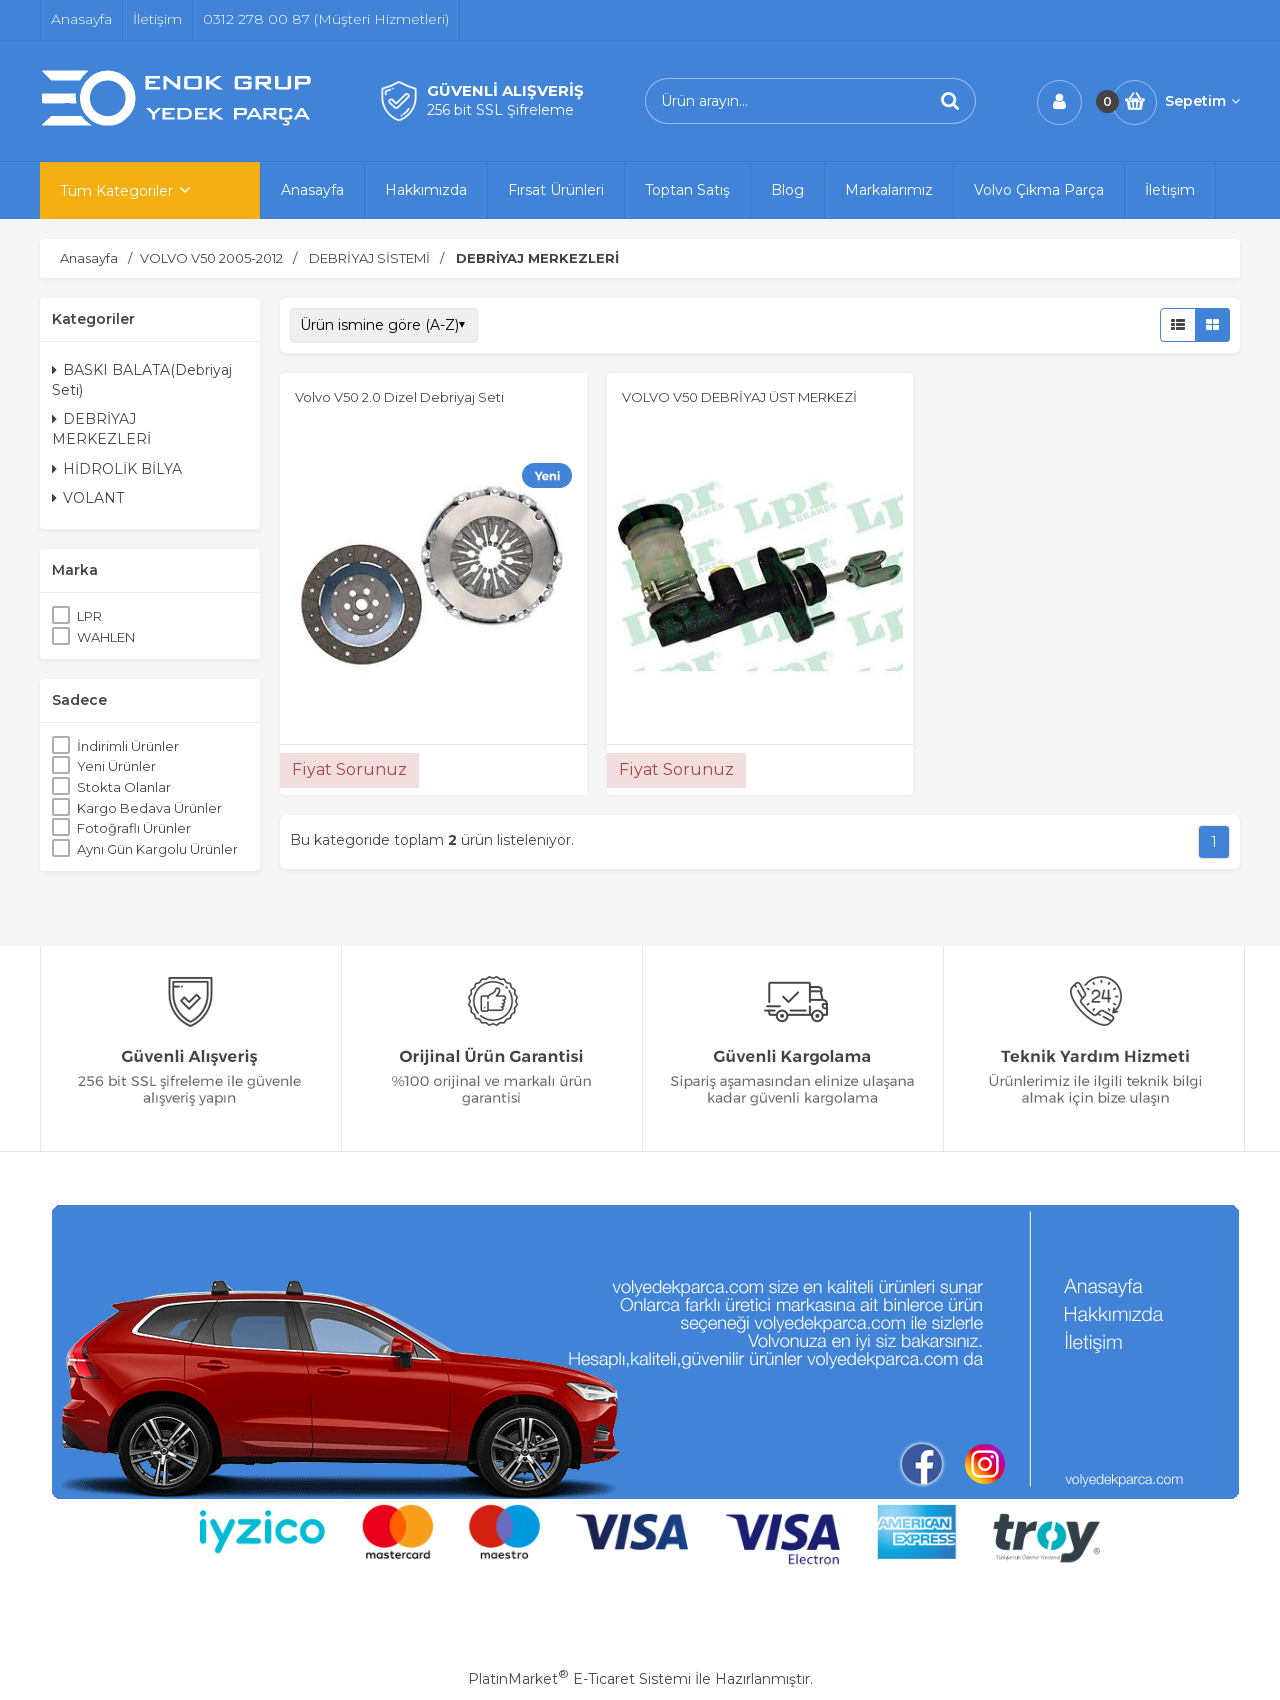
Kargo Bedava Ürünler (149, 808)
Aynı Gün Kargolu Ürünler (157, 849)
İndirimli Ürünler (128, 746)
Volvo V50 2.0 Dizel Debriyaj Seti (399, 397)
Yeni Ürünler (116, 766)
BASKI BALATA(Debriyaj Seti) (142, 380)
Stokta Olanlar (124, 787)
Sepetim (1202, 101)
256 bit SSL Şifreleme (500, 110)
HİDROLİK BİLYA (117, 469)
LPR (89, 616)
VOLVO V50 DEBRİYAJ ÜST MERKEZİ (739, 397)
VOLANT (88, 498)
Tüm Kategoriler (116, 191)
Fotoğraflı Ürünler (134, 828)
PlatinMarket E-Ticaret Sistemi (579, 1679)
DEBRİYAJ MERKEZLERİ (101, 429)
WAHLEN (106, 637)
